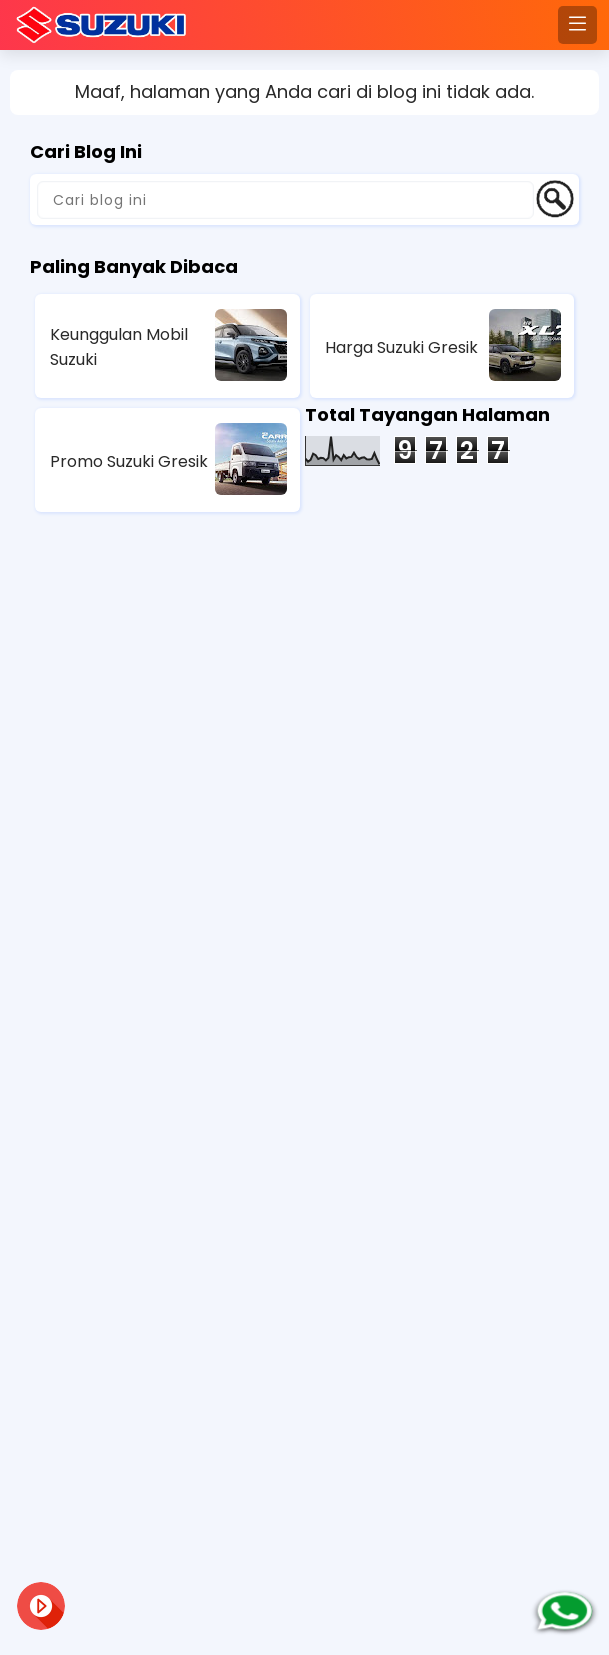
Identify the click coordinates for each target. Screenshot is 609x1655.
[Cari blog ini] (285, 200)
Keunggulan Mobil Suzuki (119, 347)
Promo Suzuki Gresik (129, 461)
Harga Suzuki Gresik (401, 347)
